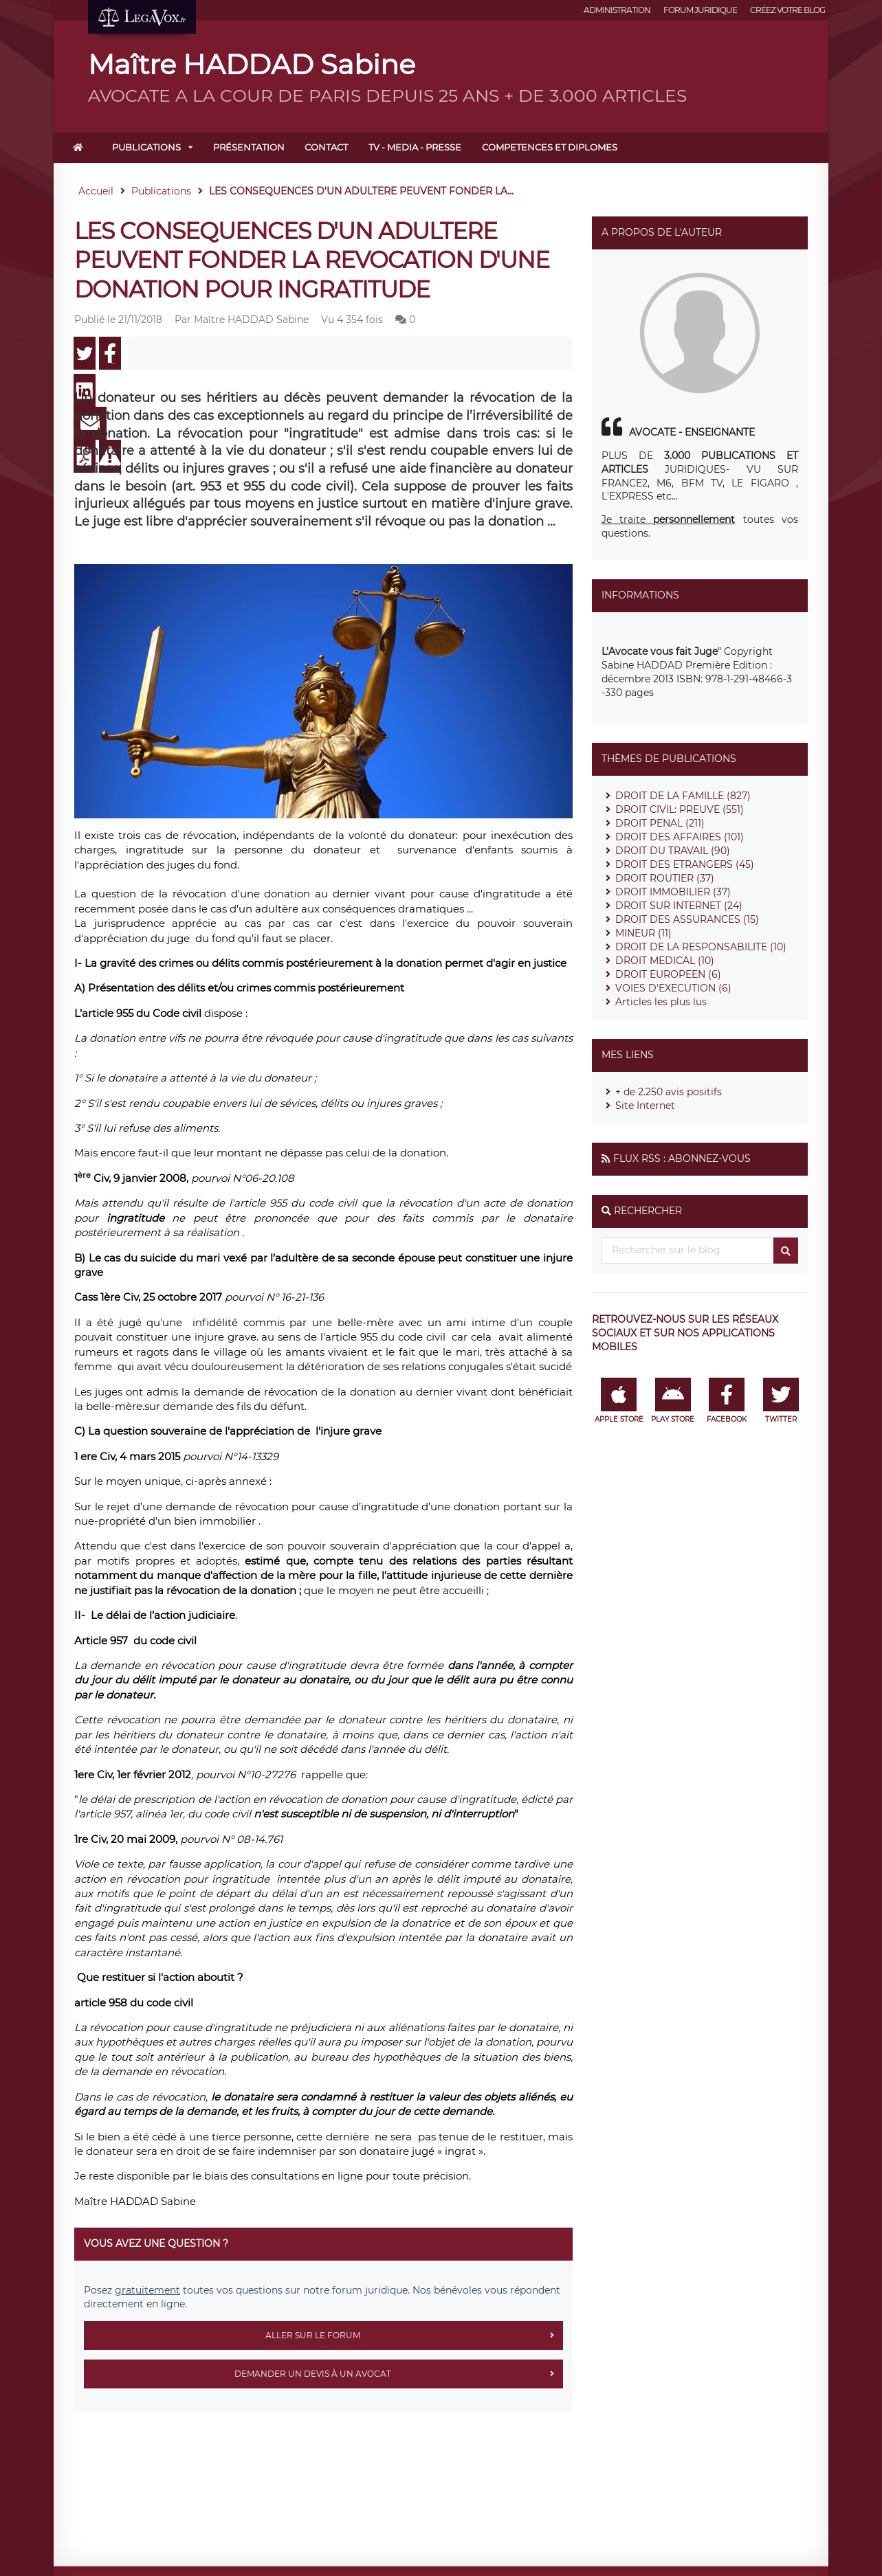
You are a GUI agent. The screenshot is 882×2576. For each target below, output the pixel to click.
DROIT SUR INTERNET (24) (678, 905)
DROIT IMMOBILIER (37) (673, 892)
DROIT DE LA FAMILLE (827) (683, 795)
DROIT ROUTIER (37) (664, 878)
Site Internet (645, 1105)
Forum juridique (700, 10)
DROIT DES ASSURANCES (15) (687, 919)
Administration (617, 10)
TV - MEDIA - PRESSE (414, 147)
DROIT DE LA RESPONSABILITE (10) (700, 947)
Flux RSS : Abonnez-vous (682, 1158)
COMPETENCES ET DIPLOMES (549, 147)
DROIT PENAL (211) (660, 823)
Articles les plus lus (661, 1002)
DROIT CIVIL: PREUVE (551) (679, 809)
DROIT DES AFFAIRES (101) (679, 837)
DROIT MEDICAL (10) (664, 960)
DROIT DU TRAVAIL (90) (672, 850)
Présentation (249, 147)
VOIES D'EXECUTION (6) (673, 988)
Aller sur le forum (414, 2335)
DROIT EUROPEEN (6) (668, 974)
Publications (146, 147)
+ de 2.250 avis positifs (668, 1092)
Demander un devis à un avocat (398, 2374)
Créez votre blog (787, 10)
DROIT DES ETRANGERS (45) (684, 864)
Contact (326, 147)
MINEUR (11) (643, 933)
